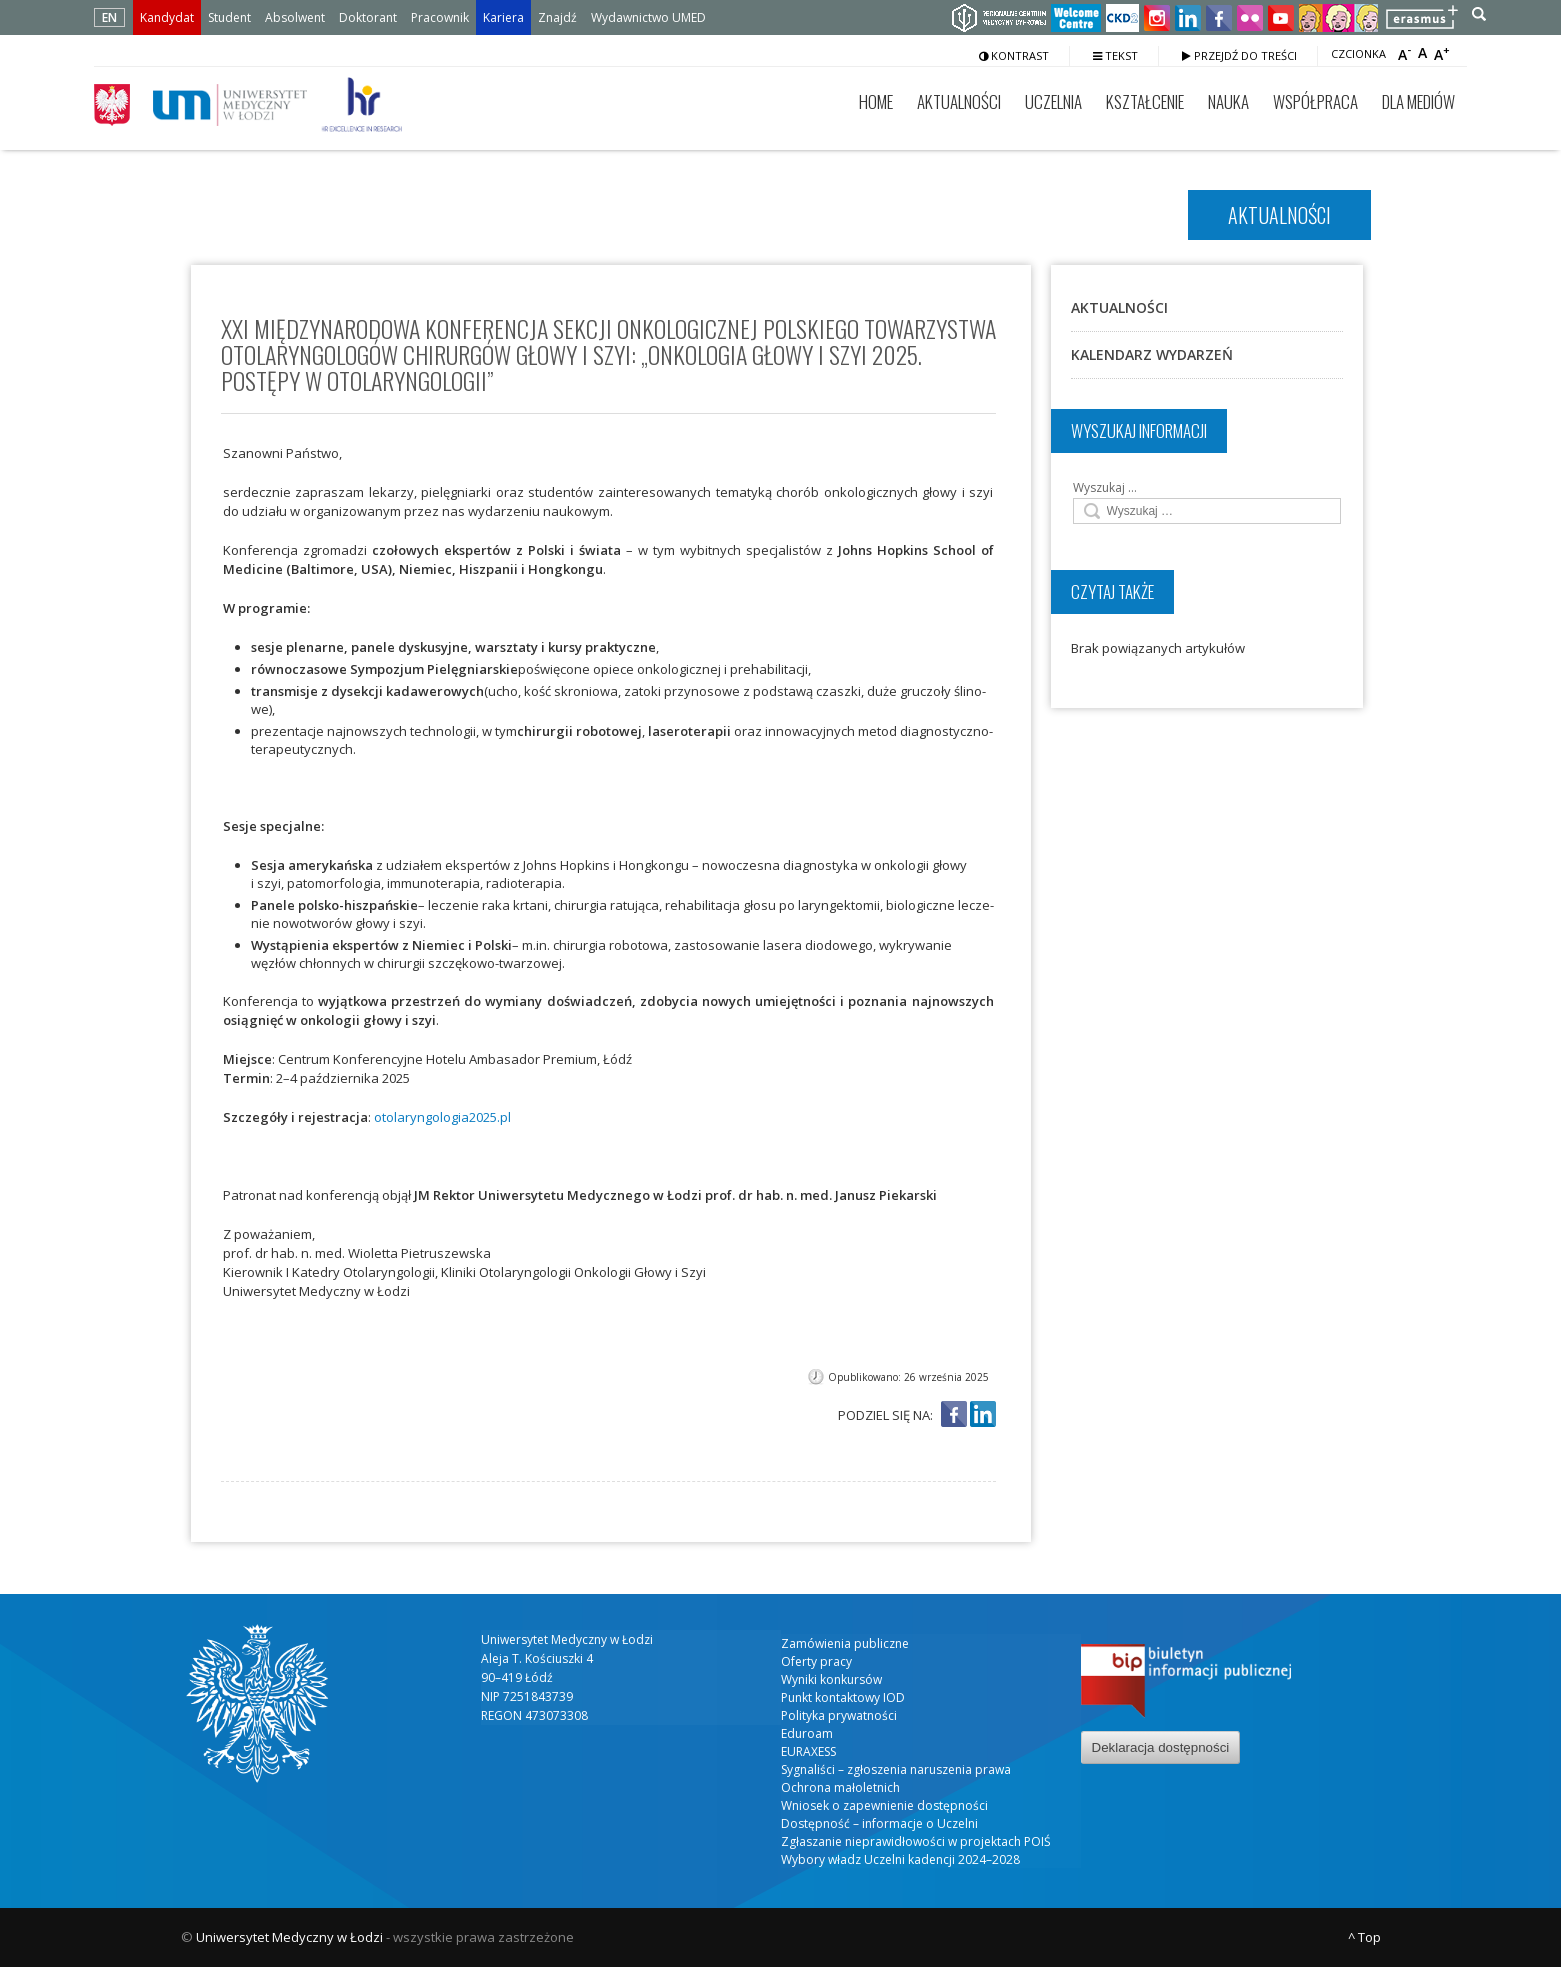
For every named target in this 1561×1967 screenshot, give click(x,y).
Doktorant (368, 17)
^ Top (1364, 1937)
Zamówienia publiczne (845, 1643)
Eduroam (807, 1733)
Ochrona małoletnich (840, 1787)
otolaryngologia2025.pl (442, 1117)
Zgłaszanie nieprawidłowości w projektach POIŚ (916, 1841)
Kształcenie (1145, 101)
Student (229, 17)
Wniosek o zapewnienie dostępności (884, 1805)
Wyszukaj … (1105, 487)
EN (109, 17)
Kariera (503, 17)
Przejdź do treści (1239, 55)
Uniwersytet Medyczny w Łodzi (289, 1937)
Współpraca (1315, 101)
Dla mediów (1418, 101)
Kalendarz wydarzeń (1152, 354)
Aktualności (959, 101)
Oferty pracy (816, 1661)
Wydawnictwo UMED (648, 17)
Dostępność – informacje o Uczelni (879, 1823)
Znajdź (557, 17)
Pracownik (440, 17)
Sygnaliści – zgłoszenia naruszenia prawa (896, 1769)
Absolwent (295, 17)
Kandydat (167, 17)
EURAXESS (808, 1751)
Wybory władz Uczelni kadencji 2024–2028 (900, 1859)
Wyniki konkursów (831, 1679)
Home (876, 101)
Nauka (1228, 101)
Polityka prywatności (839, 1715)
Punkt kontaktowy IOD (843, 1697)
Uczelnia (1053, 101)
